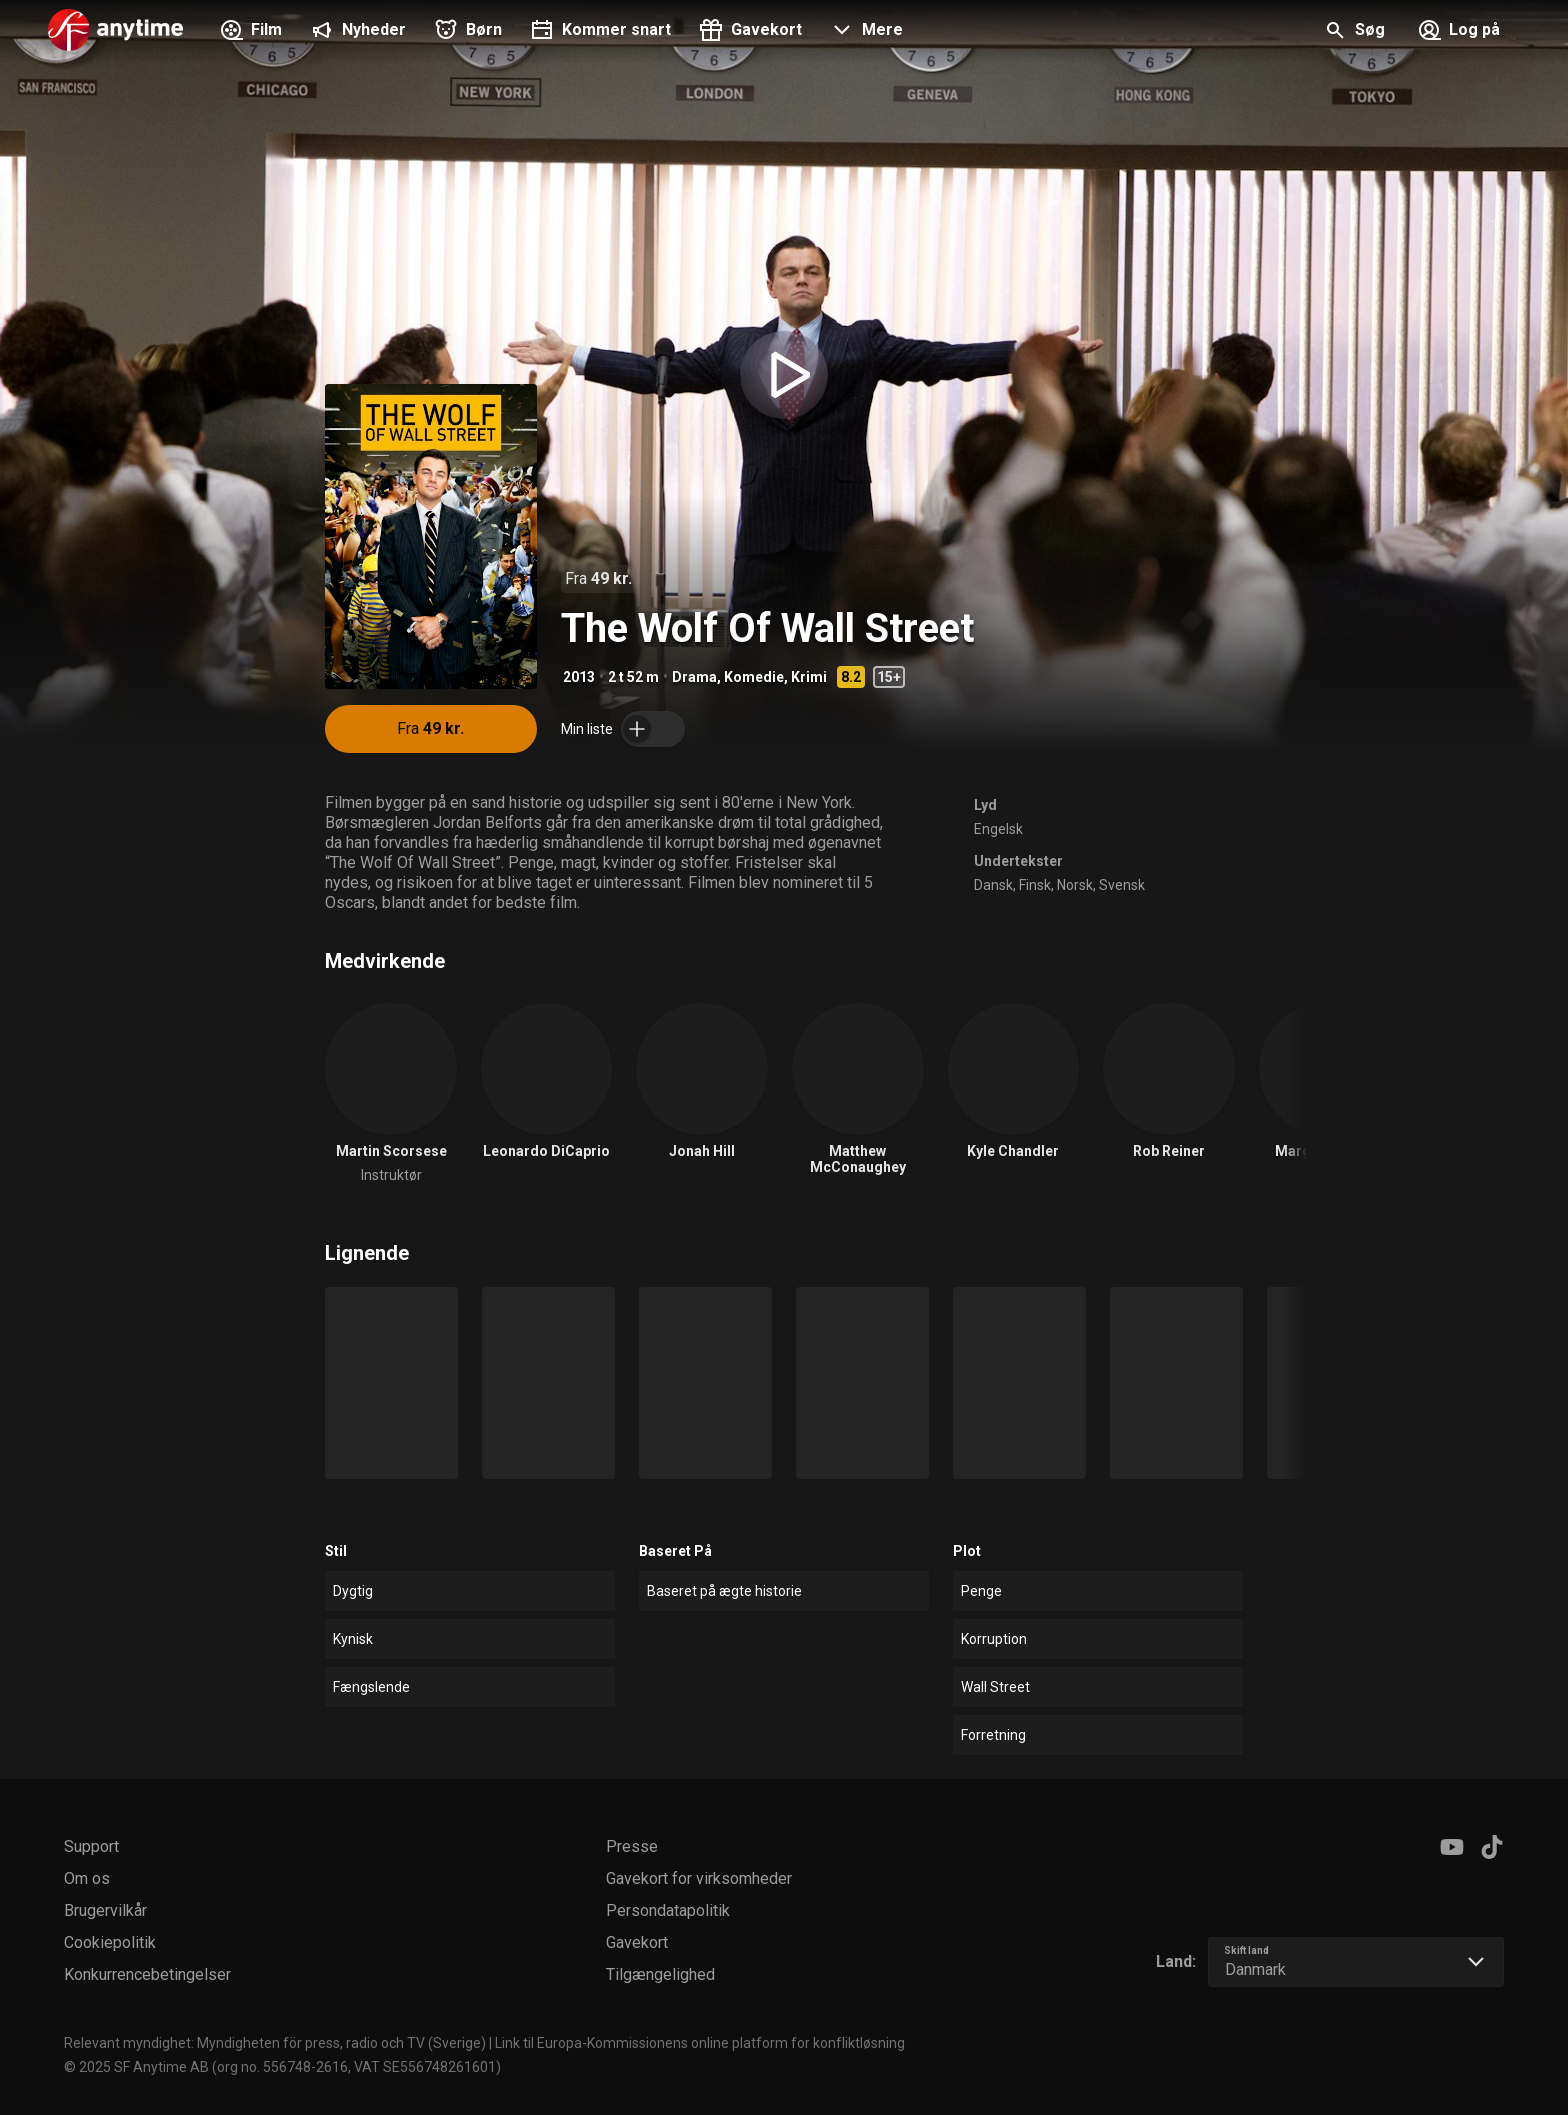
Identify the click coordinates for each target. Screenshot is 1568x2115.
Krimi (809, 677)
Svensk (1122, 885)
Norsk (1075, 885)
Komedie (754, 677)
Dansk (993, 885)
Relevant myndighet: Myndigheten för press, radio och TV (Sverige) (275, 2043)
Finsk (1035, 885)
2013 (579, 677)
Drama (694, 677)
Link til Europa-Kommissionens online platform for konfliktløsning (700, 2043)
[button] (864, 32)
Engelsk (998, 829)
